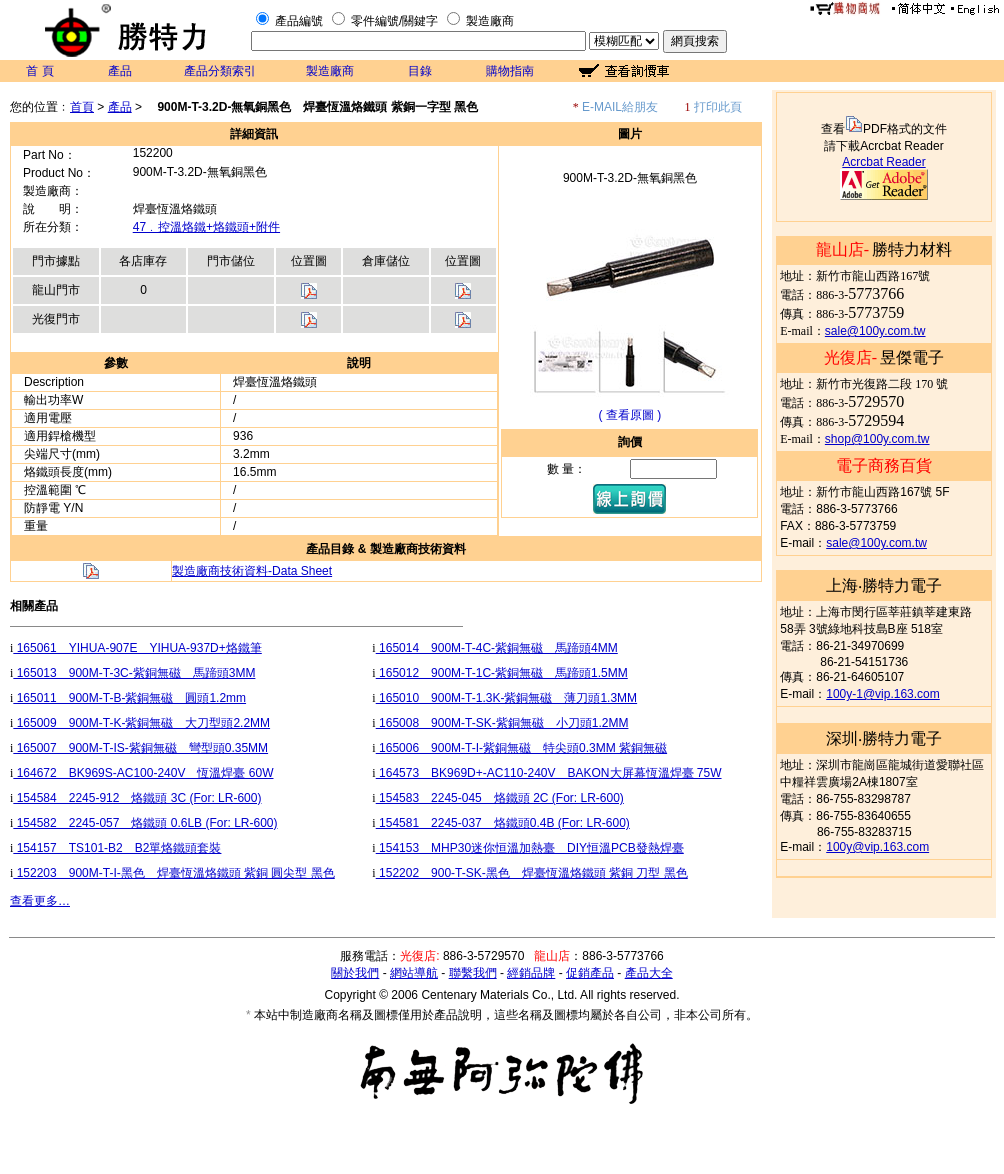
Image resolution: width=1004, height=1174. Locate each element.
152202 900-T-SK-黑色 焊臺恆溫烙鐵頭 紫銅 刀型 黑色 (532, 873)
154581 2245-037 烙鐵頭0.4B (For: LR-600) (503, 823)
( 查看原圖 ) (630, 415)
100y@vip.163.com (877, 847)
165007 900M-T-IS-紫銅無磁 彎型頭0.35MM (140, 748)
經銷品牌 (531, 973)
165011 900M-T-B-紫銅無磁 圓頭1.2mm (129, 698)
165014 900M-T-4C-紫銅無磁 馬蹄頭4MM (497, 648)
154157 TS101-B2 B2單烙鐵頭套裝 (117, 848)
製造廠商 (490, 21)
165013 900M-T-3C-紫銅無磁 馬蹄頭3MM (134, 673)
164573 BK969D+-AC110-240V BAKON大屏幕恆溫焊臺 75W (549, 773)
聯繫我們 (473, 973)
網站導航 (414, 973)
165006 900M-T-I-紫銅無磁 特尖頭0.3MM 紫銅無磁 (521, 748)
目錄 (420, 71)
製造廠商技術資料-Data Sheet (252, 571)
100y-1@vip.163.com (883, 694)
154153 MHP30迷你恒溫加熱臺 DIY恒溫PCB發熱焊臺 (530, 848)
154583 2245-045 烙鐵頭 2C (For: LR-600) (500, 798)
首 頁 (39, 71)
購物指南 (510, 71)
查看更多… (40, 901)
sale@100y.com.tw (875, 331)
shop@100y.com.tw (877, 439)
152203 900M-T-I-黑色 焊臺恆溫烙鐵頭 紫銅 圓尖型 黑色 (173, 873)
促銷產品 (590, 973)
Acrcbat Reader (883, 162)
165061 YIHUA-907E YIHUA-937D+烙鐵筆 (137, 648)
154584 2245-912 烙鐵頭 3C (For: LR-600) (137, 798)
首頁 (82, 107)
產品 (120, 71)
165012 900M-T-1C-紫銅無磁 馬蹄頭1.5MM (502, 673)
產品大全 (649, 973)
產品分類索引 (220, 71)
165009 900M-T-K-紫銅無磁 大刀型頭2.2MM (141, 723)
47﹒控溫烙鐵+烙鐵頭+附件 (206, 227)
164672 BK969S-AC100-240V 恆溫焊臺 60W (143, 773)
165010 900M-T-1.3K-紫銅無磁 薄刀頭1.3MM (506, 698)
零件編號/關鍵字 (394, 21)
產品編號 (299, 21)
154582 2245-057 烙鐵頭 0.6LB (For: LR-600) (145, 823)
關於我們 (355, 973)
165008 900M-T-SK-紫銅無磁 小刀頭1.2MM (502, 723)
